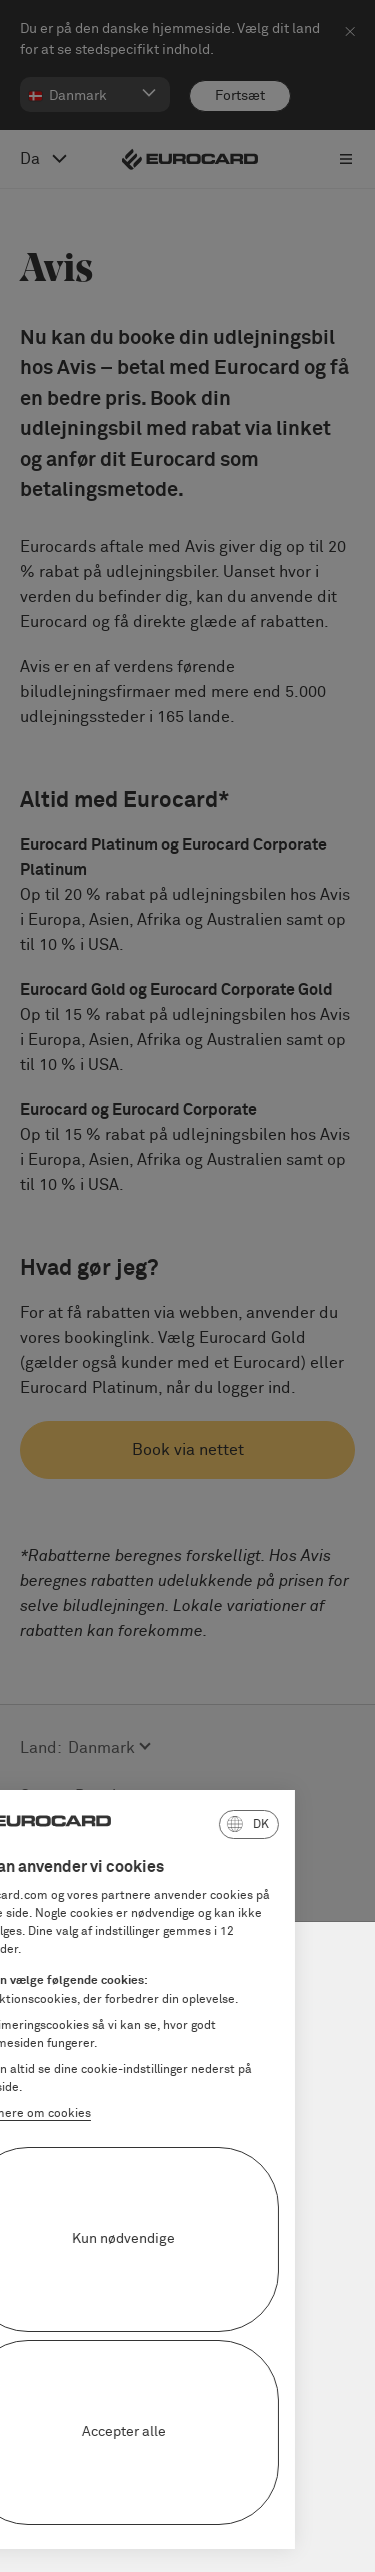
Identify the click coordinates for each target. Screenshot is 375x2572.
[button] (168, 1824)
